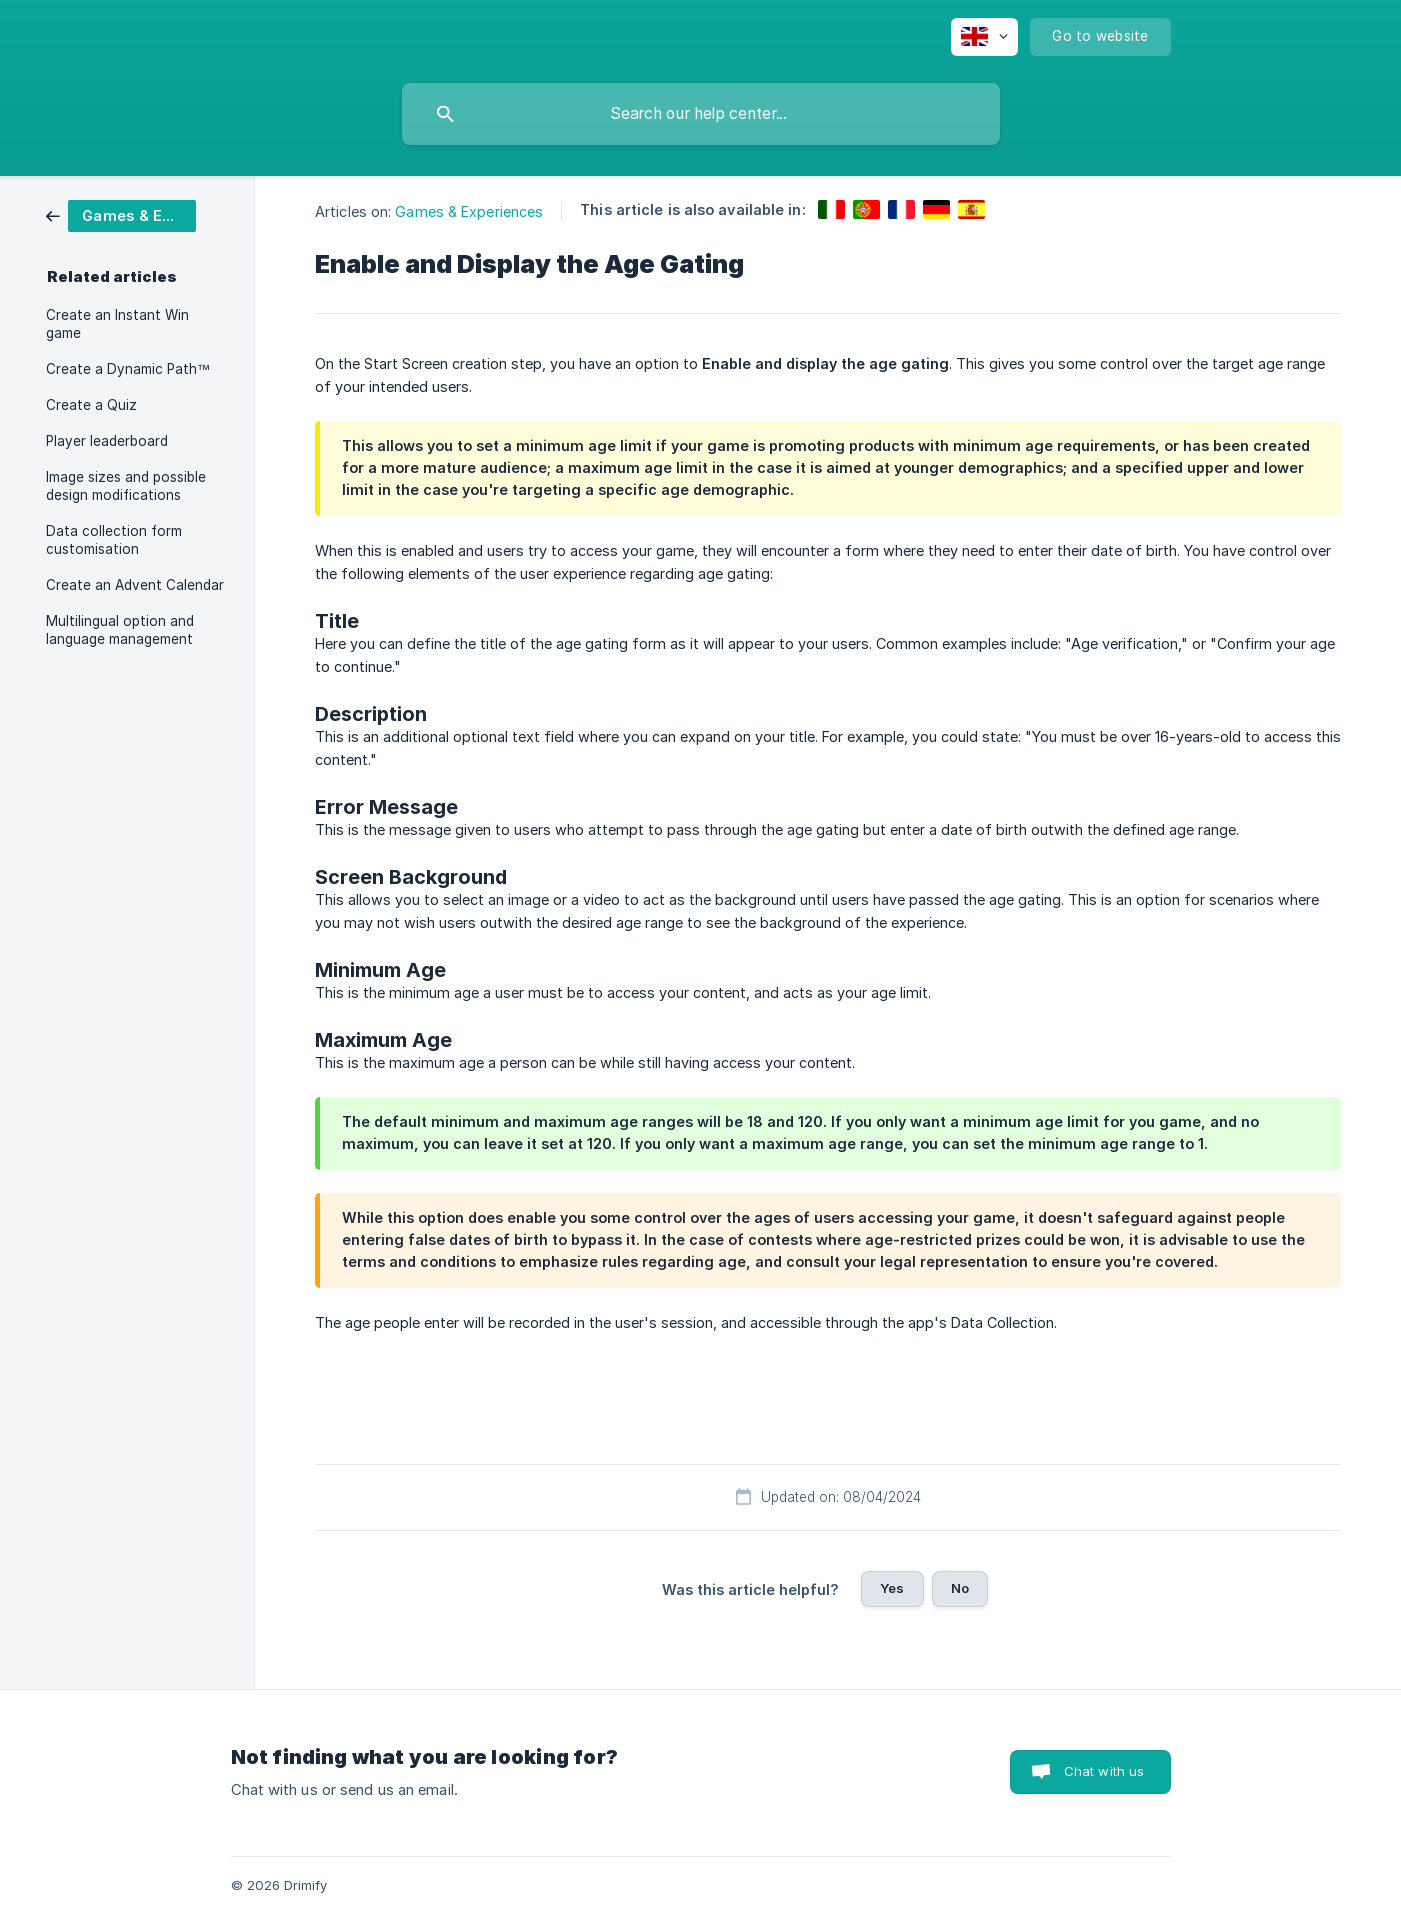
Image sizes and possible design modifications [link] (126, 486)
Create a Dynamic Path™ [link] (128, 369)
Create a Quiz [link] (91, 405)
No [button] (960, 1588)
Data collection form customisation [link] (114, 540)
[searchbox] (701, 114)
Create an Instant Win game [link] (117, 324)
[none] (984, 37)
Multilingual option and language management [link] (120, 630)
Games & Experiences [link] (469, 211)
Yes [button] (892, 1588)
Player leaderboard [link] (107, 441)
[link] (121, 214)
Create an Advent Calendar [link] (135, 585)
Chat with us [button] (1104, 1771)
